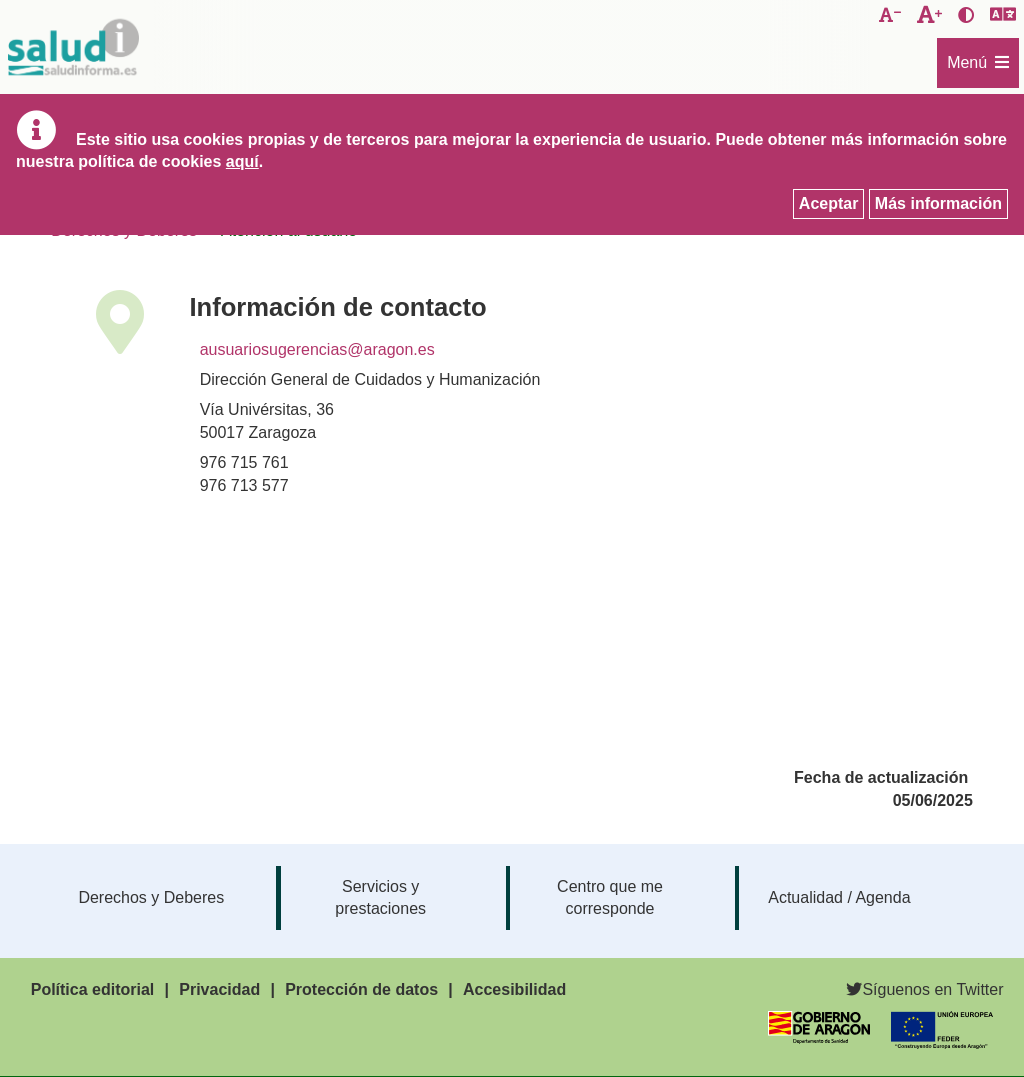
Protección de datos (361, 989)
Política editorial (93, 989)
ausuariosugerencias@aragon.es (317, 349)
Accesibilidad (514, 989)
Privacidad (219, 989)
